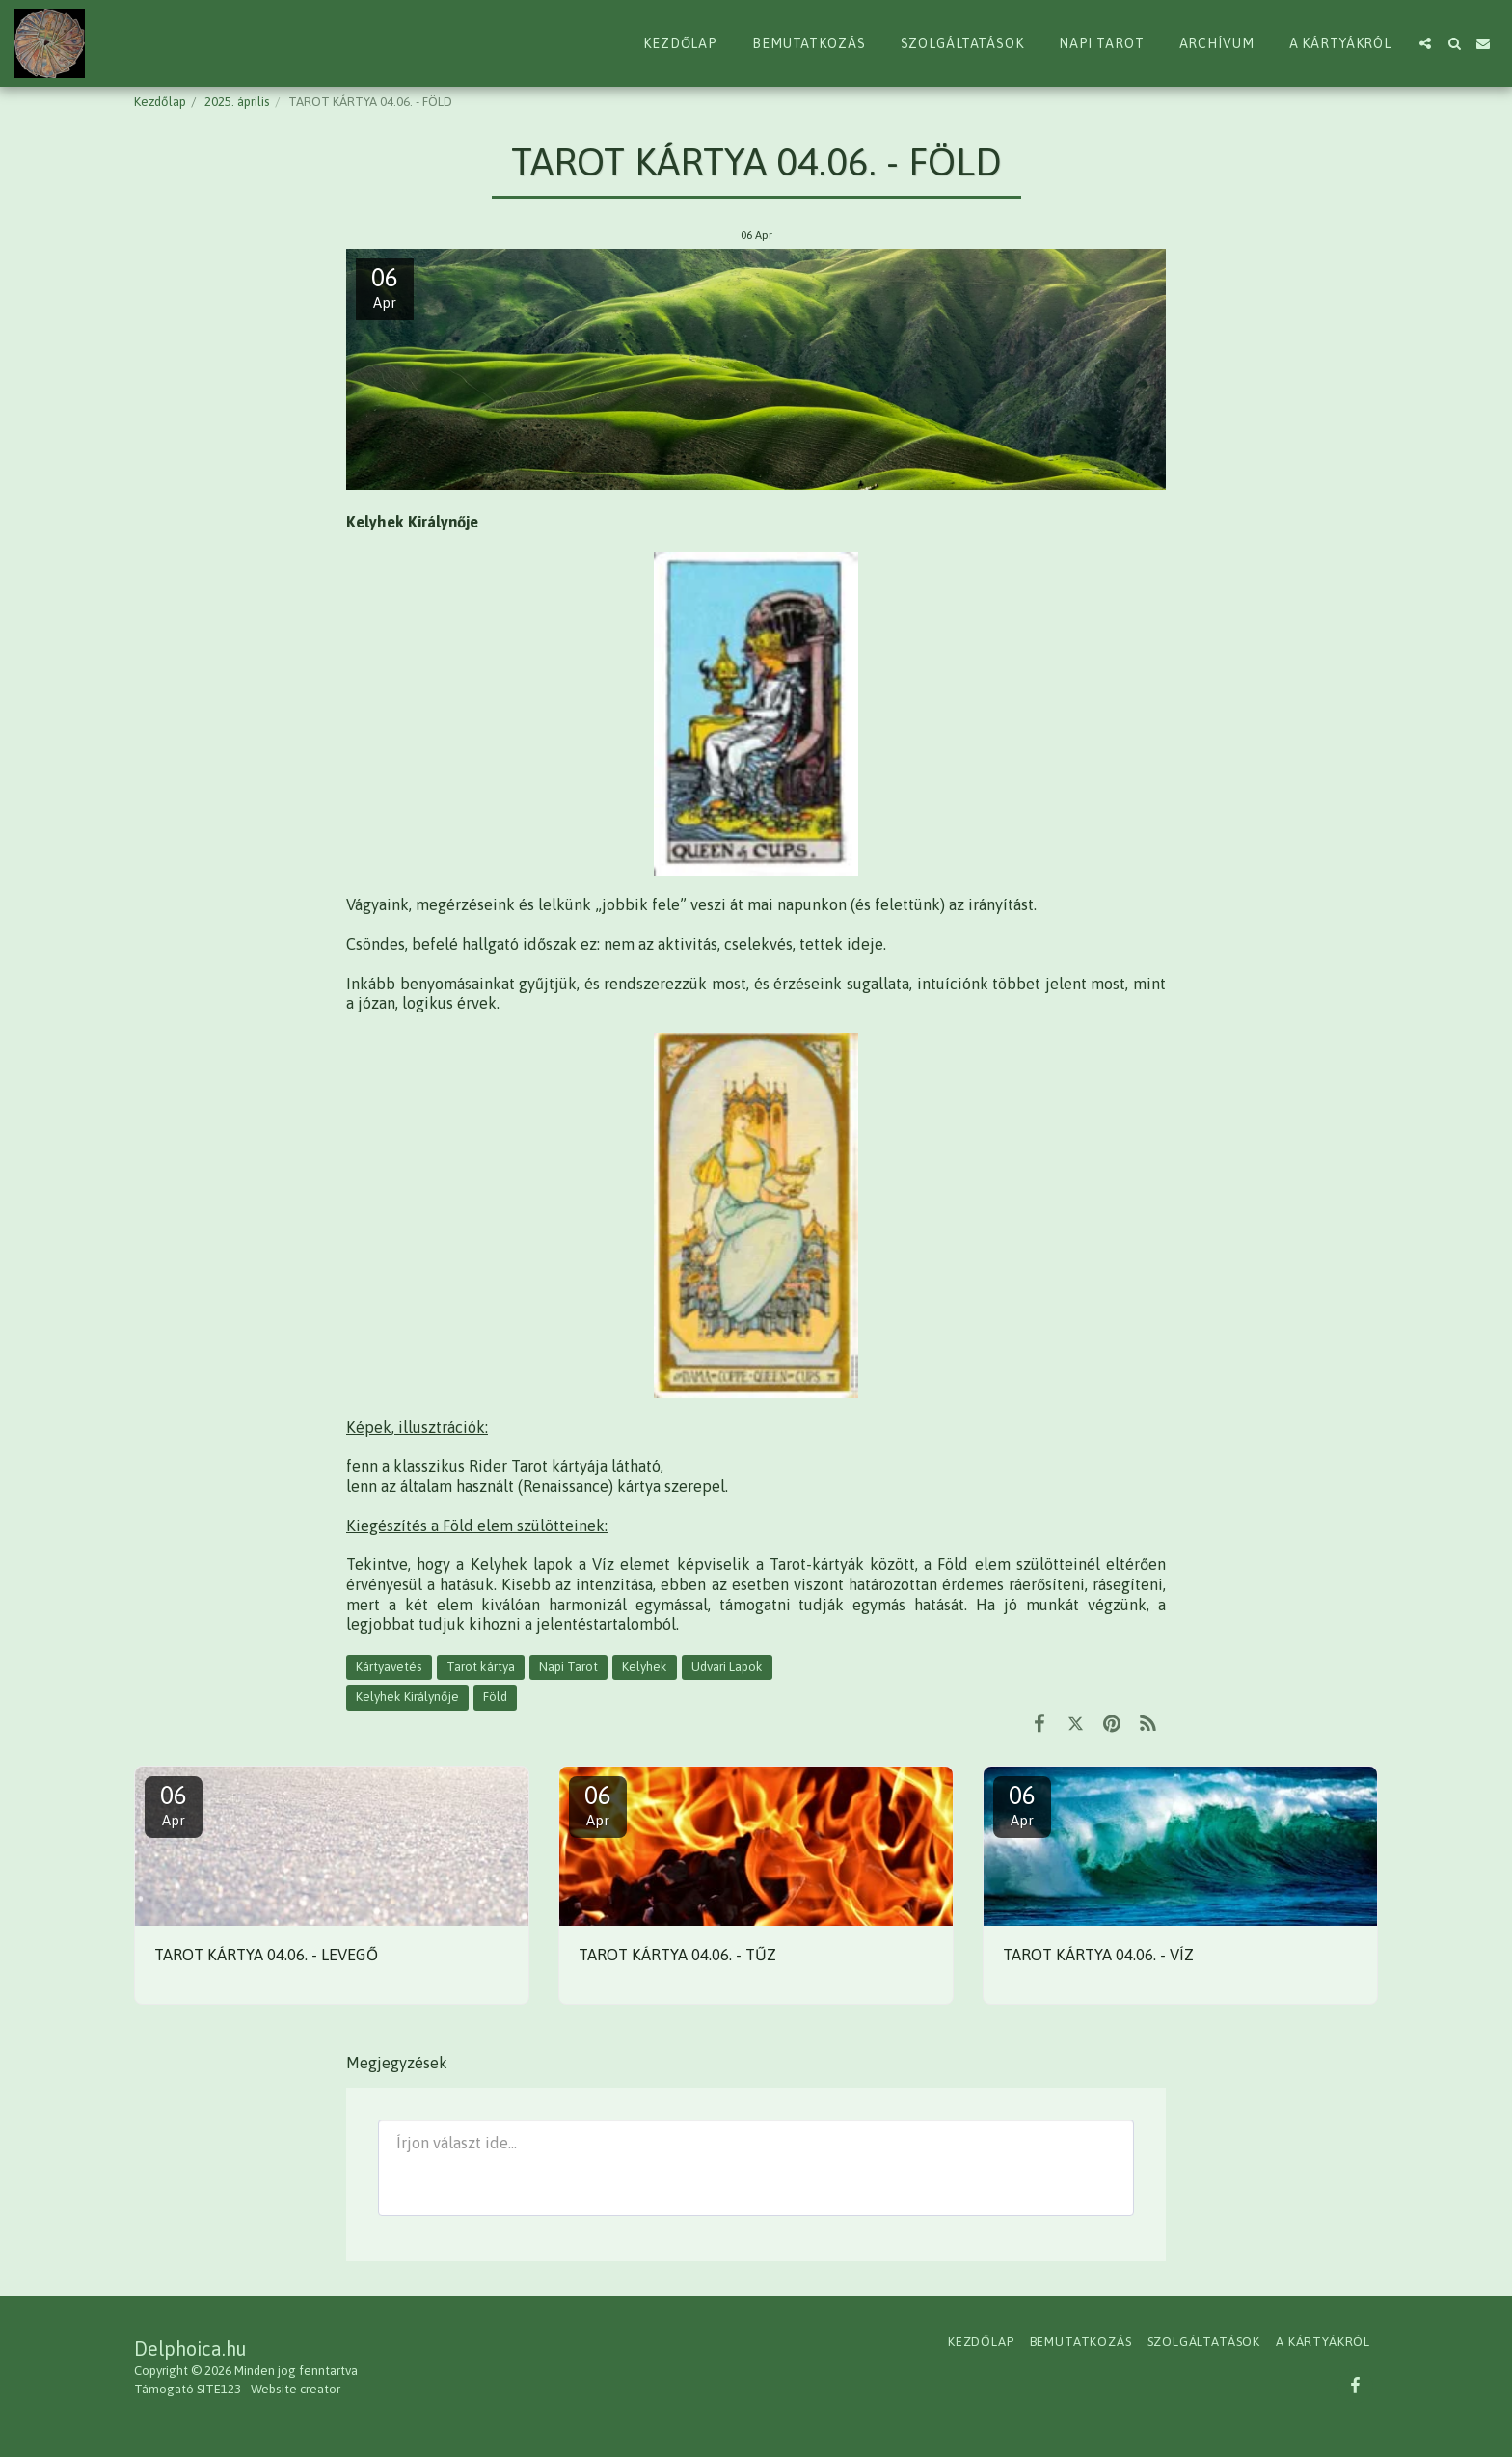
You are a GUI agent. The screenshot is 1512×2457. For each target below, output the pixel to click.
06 (173, 1804)
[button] (1425, 43)
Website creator (295, 2389)
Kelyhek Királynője (407, 1696)
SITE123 (219, 2389)
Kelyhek (644, 1667)
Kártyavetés (389, 1667)
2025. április (237, 101)
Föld (495, 1696)
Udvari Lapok (727, 1667)
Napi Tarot (568, 1667)
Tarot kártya (480, 1667)
